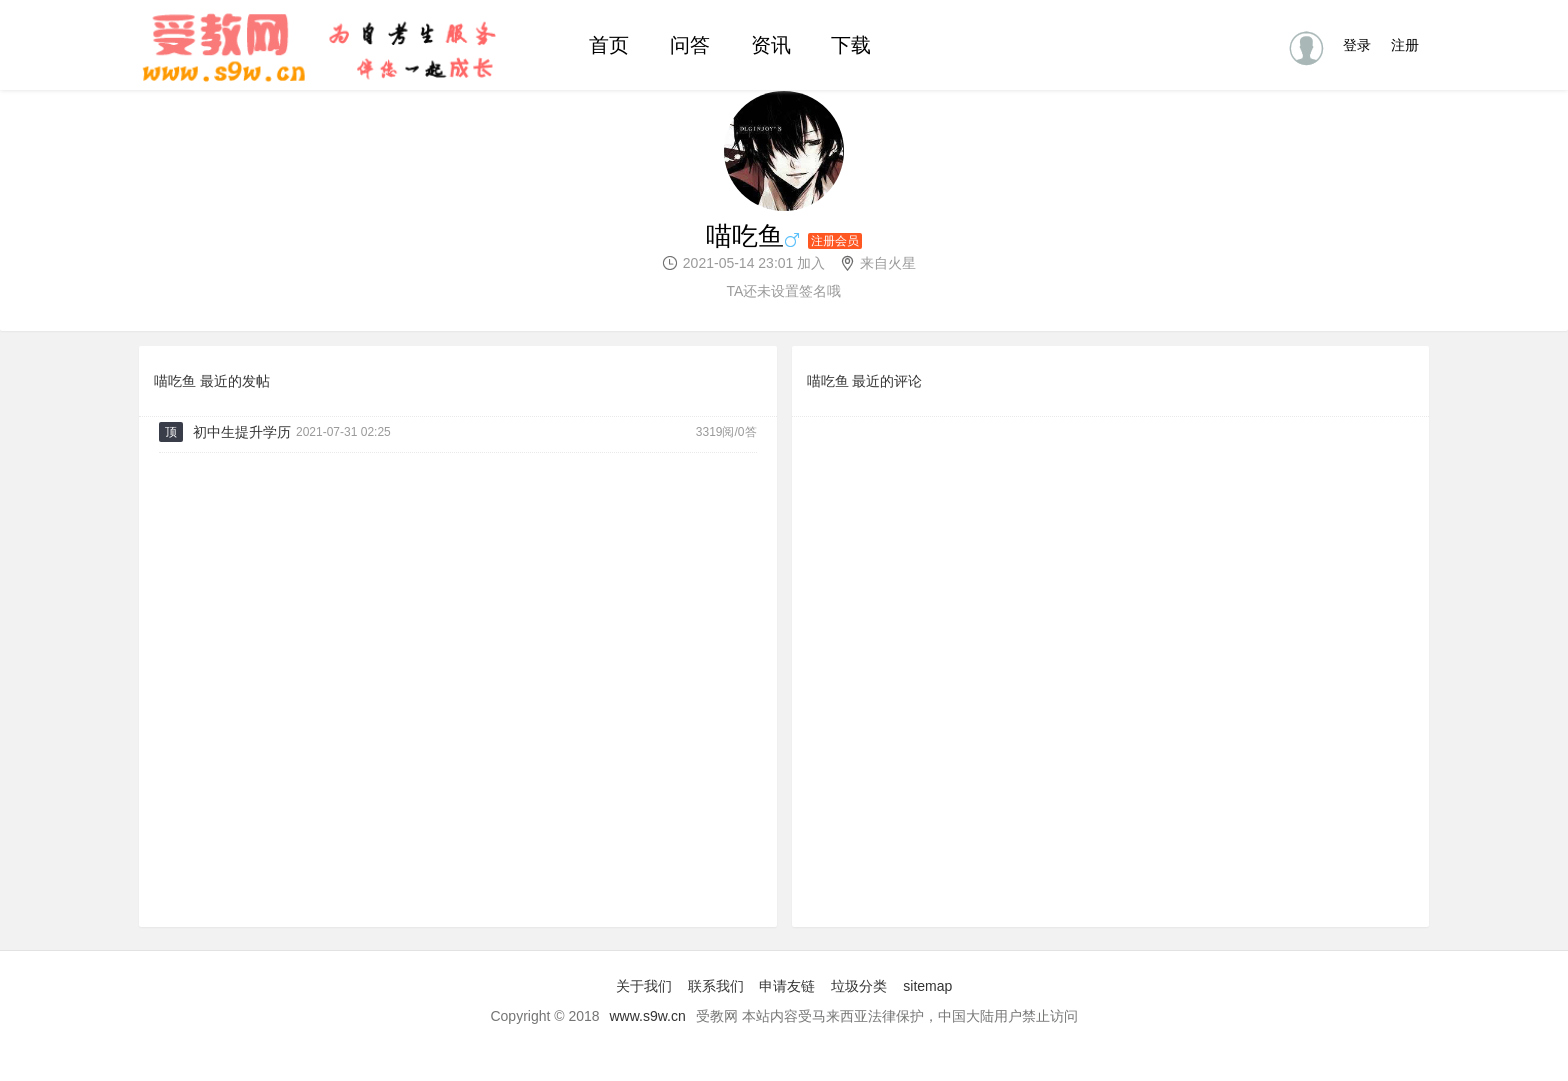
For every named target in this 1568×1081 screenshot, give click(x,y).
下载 (851, 45)
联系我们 (716, 986)
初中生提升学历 (242, 432)
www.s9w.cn (648, 1016)
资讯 (771, 45)
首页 (609, 45)
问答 (690, 45)
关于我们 (644, 986)
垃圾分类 (859, 986)
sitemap (927, 986)
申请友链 (787, 986)
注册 (1405, 45)
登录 (1357, 45)
